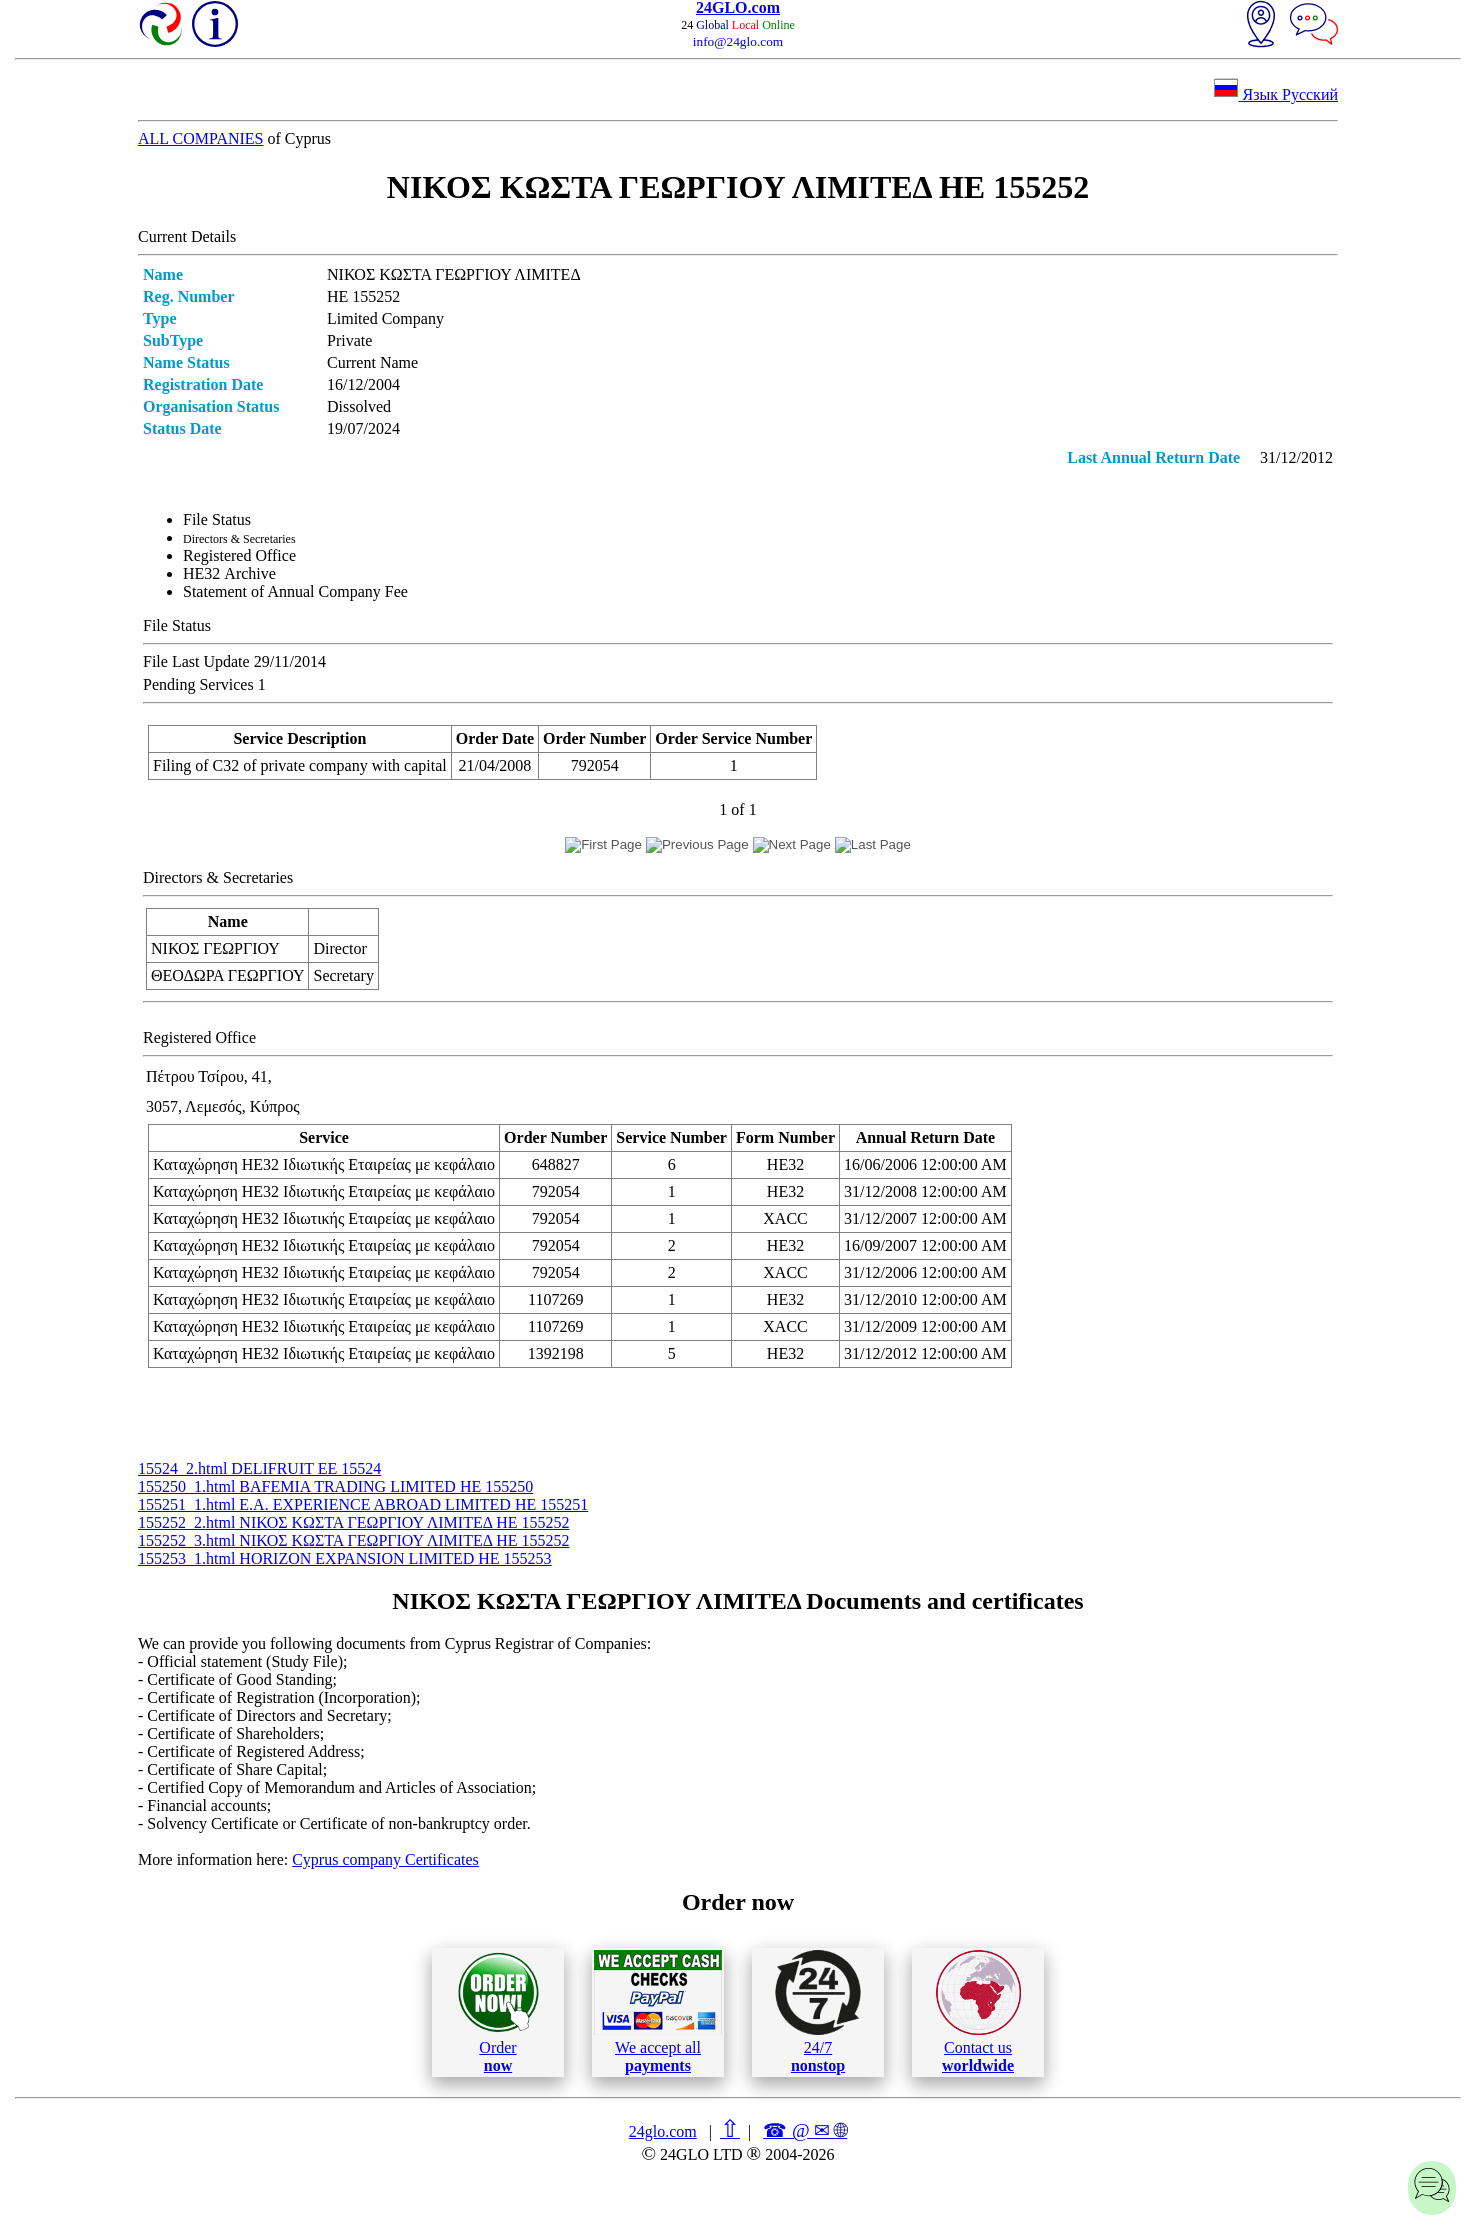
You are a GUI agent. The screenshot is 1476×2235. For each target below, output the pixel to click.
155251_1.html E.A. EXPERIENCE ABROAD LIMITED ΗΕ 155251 (363, 1504)
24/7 (818, 2012)
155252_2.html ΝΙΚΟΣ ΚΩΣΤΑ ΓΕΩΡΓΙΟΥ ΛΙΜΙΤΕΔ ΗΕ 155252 (353, 1522)
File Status (217, 519)
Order (498, 2012)
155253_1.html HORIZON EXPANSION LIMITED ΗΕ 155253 (345, 1558)
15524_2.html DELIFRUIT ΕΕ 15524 (259, 1468)
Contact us (978, 2012)
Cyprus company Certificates (385, 1859)
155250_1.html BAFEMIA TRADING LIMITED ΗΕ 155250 (335, 1486)
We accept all (658, 2012)
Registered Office (239, 555)
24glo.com (663, 2131)
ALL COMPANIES (201, 138)
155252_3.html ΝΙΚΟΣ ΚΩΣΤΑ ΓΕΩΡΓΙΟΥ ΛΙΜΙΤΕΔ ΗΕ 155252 (353, 1540)
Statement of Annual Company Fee (295, 591)
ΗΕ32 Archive (229, 573)
